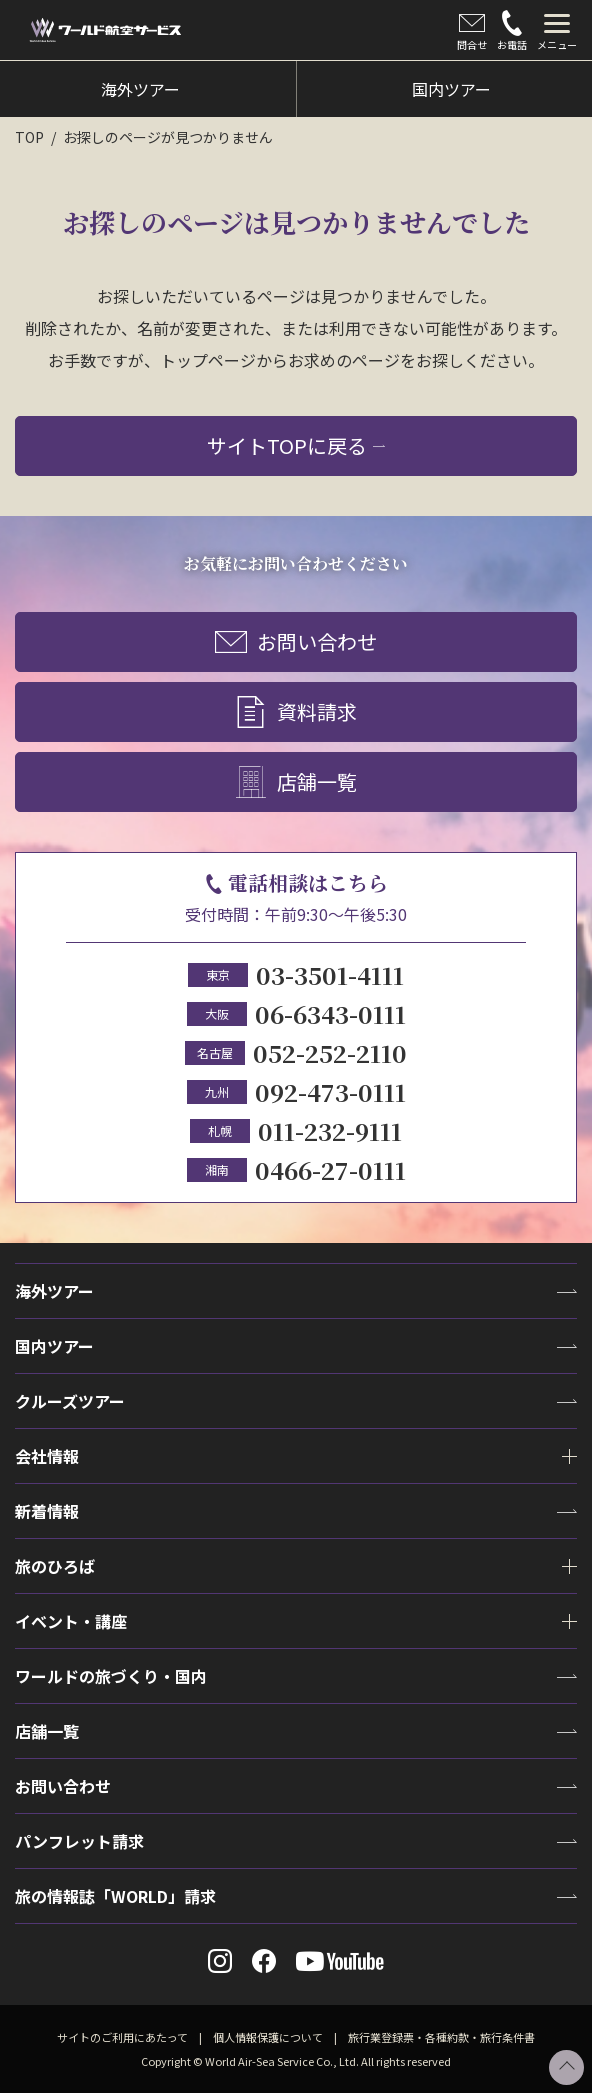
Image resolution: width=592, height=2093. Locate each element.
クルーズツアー (70, 1401)
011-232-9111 (330, 1130)
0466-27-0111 (330, 1169)
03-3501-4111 (330, 974)
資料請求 (296, 713)
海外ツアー (54, 1291)
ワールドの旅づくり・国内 (111, 1676)
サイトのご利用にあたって (122, 2037)
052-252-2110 (330, 1052)
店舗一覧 (296, 783)
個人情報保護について (268, 2037)
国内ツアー (54, 1346)
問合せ (472, 31)
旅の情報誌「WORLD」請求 (115, 1896)
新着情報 (47, 1511)
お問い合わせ (296, 643)
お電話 (512, 31)
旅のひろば (55, 1566)
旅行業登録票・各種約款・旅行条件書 (441, 2037)
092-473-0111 (330, 1091)
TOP (29, 137)
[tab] (557, 30)
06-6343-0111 (330, 1013)
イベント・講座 (71, 1621)
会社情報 (47, 1456)
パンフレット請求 (79, 1841)
